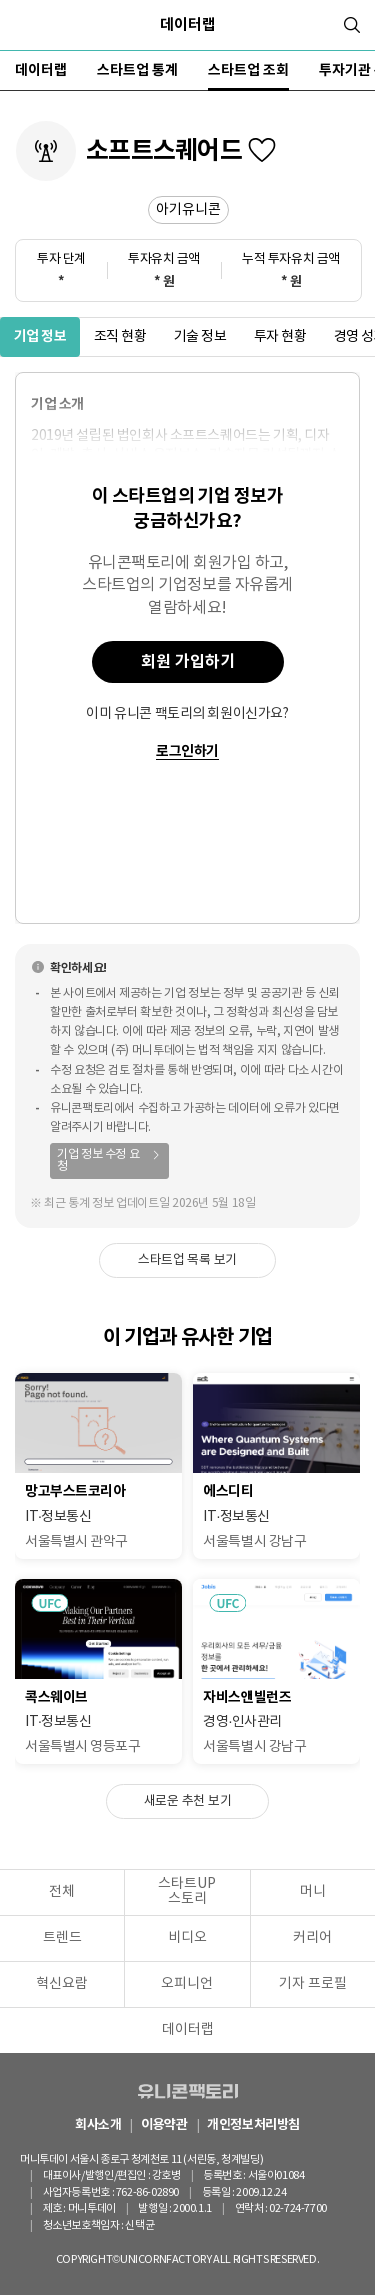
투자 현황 (280, 337)
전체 (62, 1892)
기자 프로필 (313, 1984)
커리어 (312, 1938)
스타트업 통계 (137, 70)
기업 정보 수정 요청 (98, 1160)
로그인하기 (187, 752)
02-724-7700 (298, 2208)
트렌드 (62, 1938)
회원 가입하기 (188, 662)
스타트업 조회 (248, 70)
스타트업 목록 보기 (187, 1260)
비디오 (187, 1938)
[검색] (352, 25)
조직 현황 (120, 337)
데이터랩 (188, 25)
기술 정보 (200, 337)
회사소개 (98, 2125)
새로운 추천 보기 (188, 1801)
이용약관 (164, 2125)
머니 (313, 1892)
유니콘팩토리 (188, 2091)
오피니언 (187, 1984)
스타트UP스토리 (187, 1891)
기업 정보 (40, 336)
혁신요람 (62, 1984)
